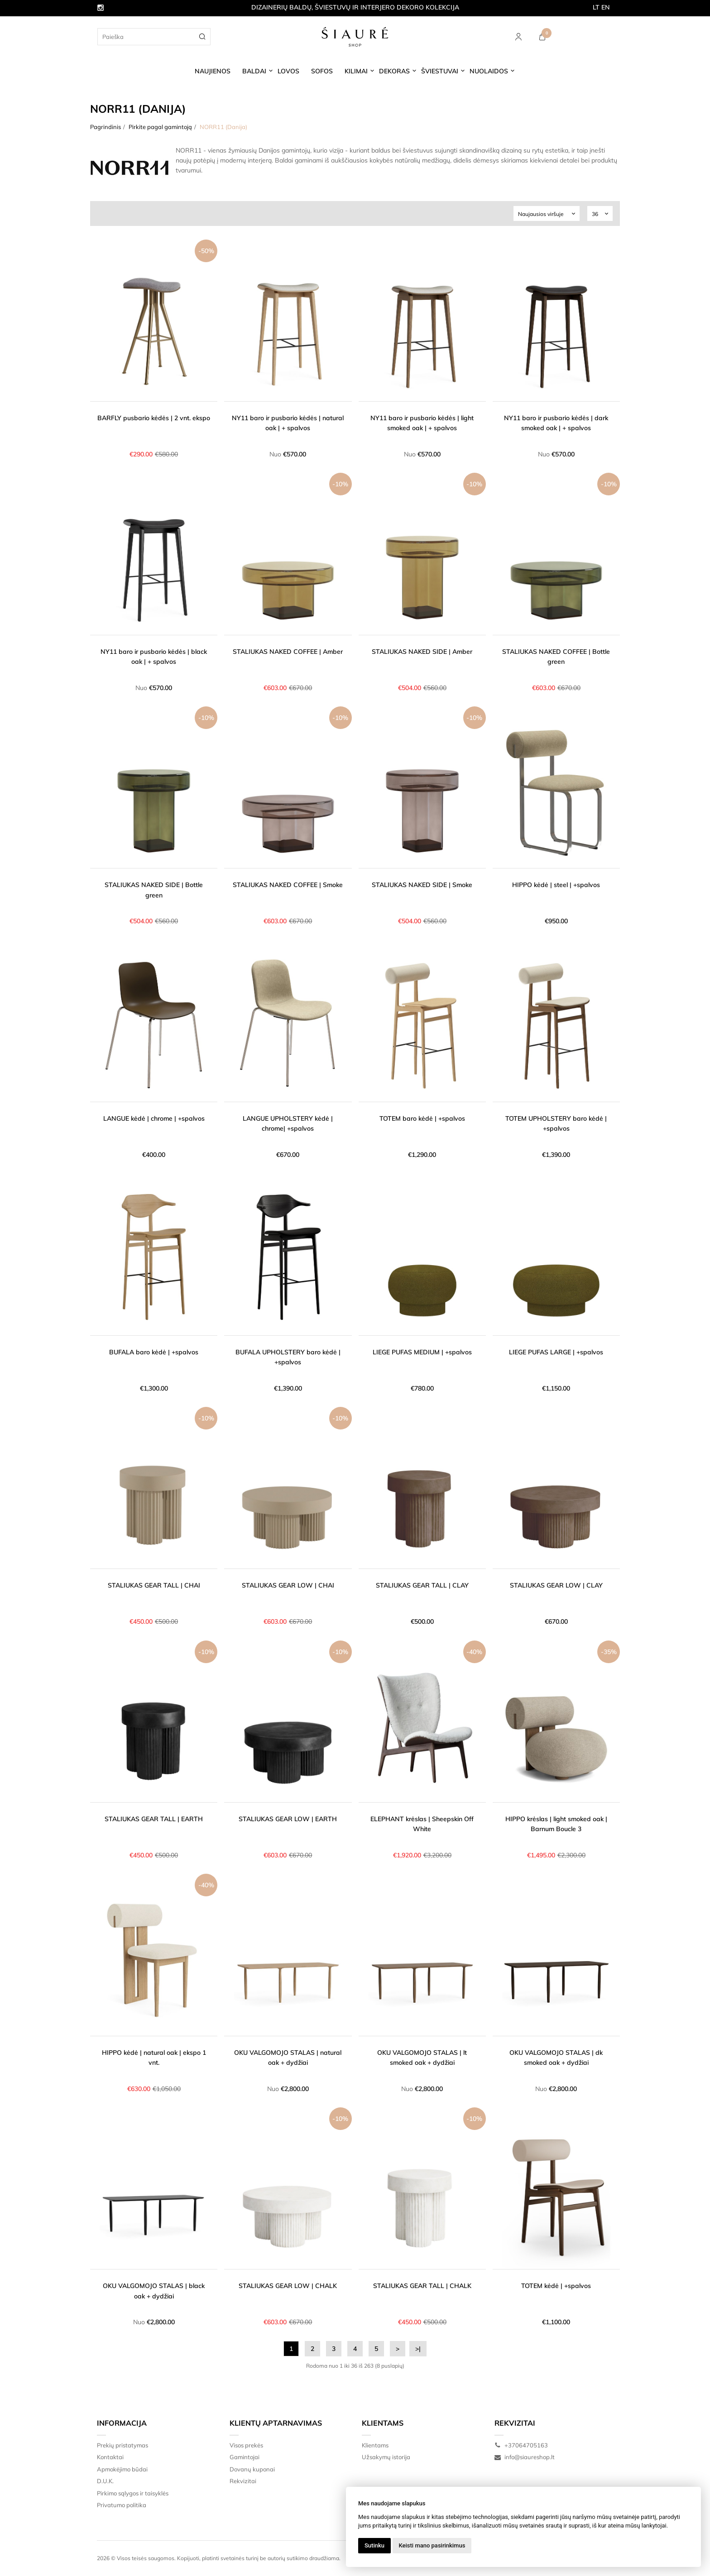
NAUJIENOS (212, 71)
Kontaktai (110, 2457)
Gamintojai (244, 2457)
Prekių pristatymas (122, 2445)
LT (596, 7)
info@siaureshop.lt (524, 2457)
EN (605, 7)
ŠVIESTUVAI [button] (439, 71)
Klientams (382, 2422)
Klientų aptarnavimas (276, 2422)
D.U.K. (105, 2481)
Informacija (122, 2422)
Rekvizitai (243, 2481)
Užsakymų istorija (386, 2457)
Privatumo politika (121, 2505)
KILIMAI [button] (356, 71)
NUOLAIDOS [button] (489, 71)
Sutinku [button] (374, 2545)
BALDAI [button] (254, 71)
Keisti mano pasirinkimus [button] (432, 2545)
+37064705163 (521, 2445)
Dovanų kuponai (252, 2469)
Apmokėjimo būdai (122, 2469)
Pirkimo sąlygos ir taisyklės (132, 2493)
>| (418, 2349)
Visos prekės (246, 2445)
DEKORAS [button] (394, 71)
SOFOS (322, 71)
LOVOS (288, 71)
